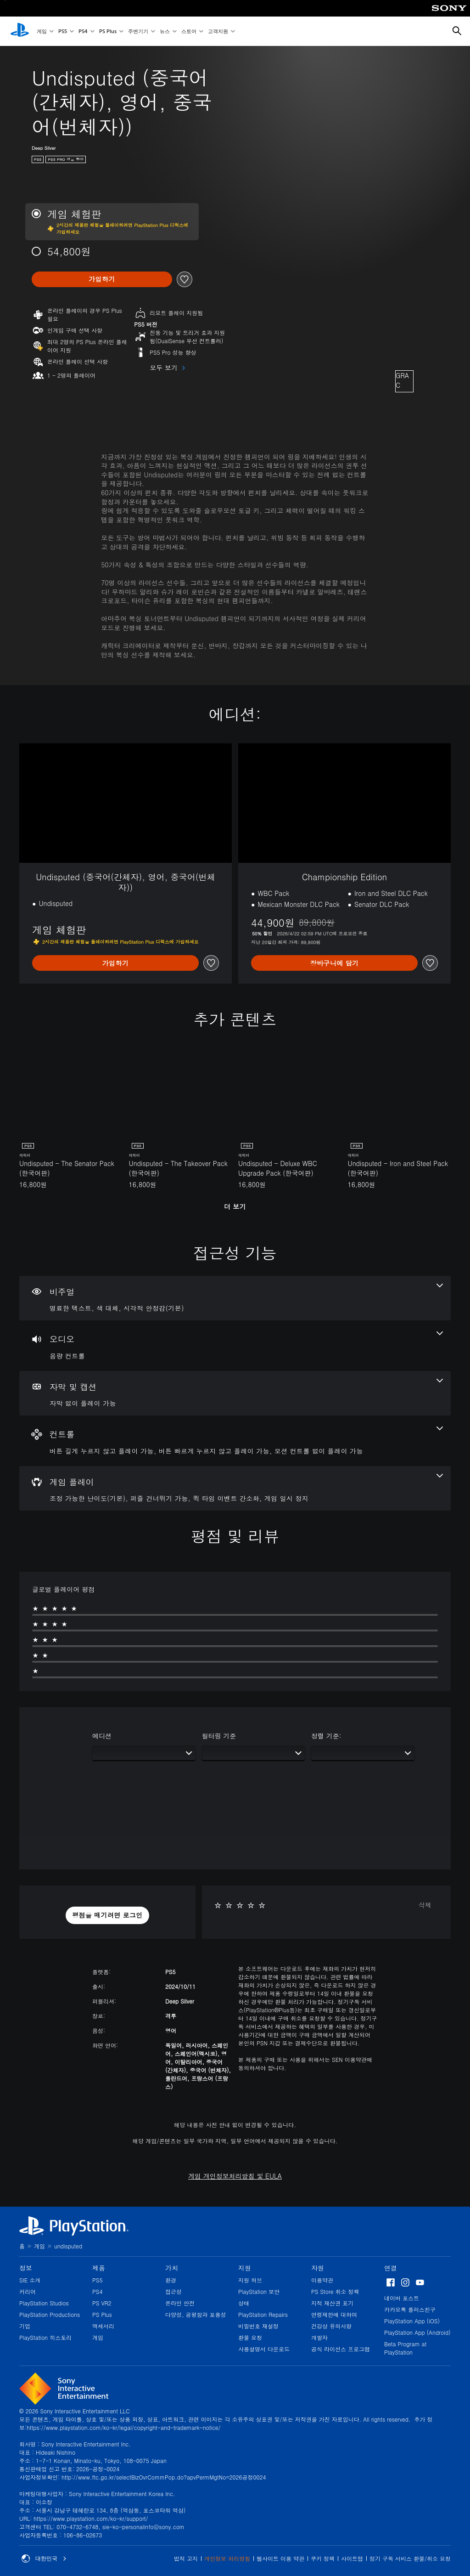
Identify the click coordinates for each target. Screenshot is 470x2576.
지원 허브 (250, 2280)
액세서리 (103, 2326)
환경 (170, 2280)
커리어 (27, 2291)
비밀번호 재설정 (258, 2326)
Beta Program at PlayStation (405, 2348)
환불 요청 (250, 2337)
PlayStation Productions (49, 2314)
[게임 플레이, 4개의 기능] (235, 1488)
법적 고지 (186, 2558)
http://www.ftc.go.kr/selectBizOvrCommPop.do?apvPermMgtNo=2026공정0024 (164, 2477)
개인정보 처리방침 (227, 2558)
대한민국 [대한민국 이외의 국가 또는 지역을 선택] (44, 2558)
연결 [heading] (390, 2267)
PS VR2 (102, 2303)
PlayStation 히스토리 (45, 2337)
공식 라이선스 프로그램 (340, 2349)
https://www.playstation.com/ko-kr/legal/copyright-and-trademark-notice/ (123, 2427)
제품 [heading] (98, 2267)
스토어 (188, 31)
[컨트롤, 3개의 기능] (235, 1440)
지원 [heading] (244, 2267)
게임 (42, 31)
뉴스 (165, 31)
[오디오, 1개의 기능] (235, 1345)
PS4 (83, 31)
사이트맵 (352, 2558)
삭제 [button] (425, 1904)
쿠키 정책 (323, 2558)
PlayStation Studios (44, 2303)
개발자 (319, 2337)
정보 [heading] (25, 2267)
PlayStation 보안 (259, 2291)
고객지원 (218, 31)
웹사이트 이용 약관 (280, 2558)
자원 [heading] (317, 2267)
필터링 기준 (219, 1735)
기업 (24, 2326)
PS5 (62, 31)
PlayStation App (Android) (417, 2332)
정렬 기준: (326, 1735)
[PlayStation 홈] (19, 31)
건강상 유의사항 (331, 2326)
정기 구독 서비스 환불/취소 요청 (410, 2558)
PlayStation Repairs (263, 2314)
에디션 (102, 1735)
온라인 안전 (180, 2303)
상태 (243, 2303)
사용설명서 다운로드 (264, 2349)
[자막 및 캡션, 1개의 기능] (235, 1393)
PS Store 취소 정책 (335, 2291)
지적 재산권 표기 (332, 2303)
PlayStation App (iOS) (412, 2321)
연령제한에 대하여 (334, 2314)
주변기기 (138, 31)
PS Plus (108, 31)
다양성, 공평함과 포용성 (195, 2314)
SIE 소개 (29, 2280)
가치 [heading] (171, 2267)
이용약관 (322, 2280)
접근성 (173, 2291)
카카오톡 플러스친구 (410, 2309)
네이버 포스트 (401, 2298)
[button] (107, 1915)
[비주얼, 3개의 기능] (235, 1298)
